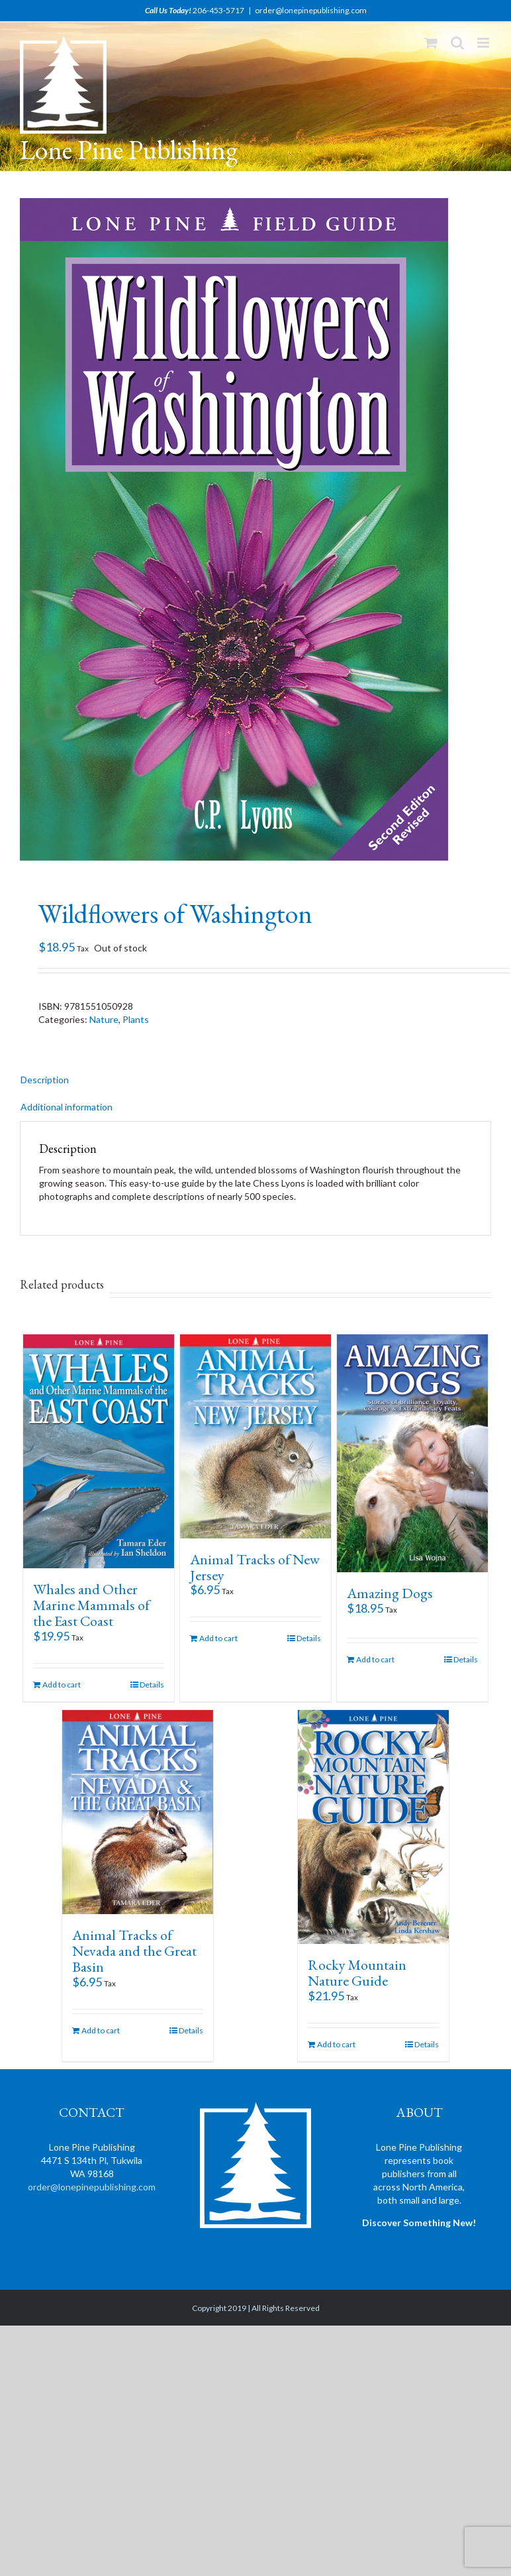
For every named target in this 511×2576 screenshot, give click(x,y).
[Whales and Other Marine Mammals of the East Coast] (98, 1451)
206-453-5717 (218, 10)
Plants (135, 1019)
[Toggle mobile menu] (484, 43)
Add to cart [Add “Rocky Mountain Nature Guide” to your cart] (336, 2044)
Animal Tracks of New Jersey (255, 1567)
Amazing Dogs (390, 1593)
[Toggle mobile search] (457, 43)
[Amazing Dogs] (412, 1453)
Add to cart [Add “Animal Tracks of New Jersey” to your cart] (218, 1638)
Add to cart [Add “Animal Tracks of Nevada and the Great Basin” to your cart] (100, 2030)
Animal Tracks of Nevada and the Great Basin (134, 1950)
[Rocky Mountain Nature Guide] (373, 1827)
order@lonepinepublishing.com (311, 10)
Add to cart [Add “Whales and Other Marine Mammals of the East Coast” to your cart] (61, 1685)
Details (152, 1685)
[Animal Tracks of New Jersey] (255, 1436)
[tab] (255, 1080)
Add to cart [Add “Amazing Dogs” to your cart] (375, 1659)
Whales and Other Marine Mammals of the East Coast (91, 1605)
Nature (103, 1019)
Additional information (67, 1106)
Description (45, 1079)
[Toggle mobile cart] (431, 43)
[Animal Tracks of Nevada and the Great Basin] (137, 1812)
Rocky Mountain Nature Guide (357, 1972)
